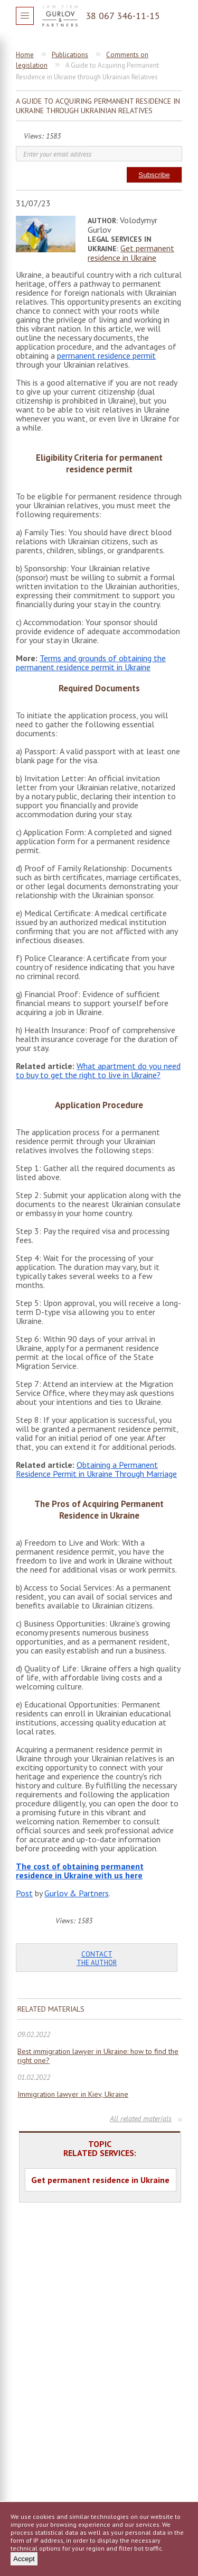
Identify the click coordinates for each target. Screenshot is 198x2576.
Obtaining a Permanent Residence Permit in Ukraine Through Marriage (96, 1469)
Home (25, 54)
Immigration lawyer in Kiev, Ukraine (72, 2094)
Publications (70, 54)
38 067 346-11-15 (123, 16)
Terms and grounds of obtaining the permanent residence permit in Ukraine (91, 662)
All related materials (141, 2118)
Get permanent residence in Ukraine (131, 253)
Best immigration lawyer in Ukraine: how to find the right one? (97, 2056)
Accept (24, 2559)
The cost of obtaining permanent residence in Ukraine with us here (80, 1870)
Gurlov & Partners (76, 1893)
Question (173, 15)
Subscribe (153, 175)
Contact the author (97, 1958)
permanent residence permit (106, 355)
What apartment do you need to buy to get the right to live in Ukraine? (98, 1070)
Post (24, 1893)
